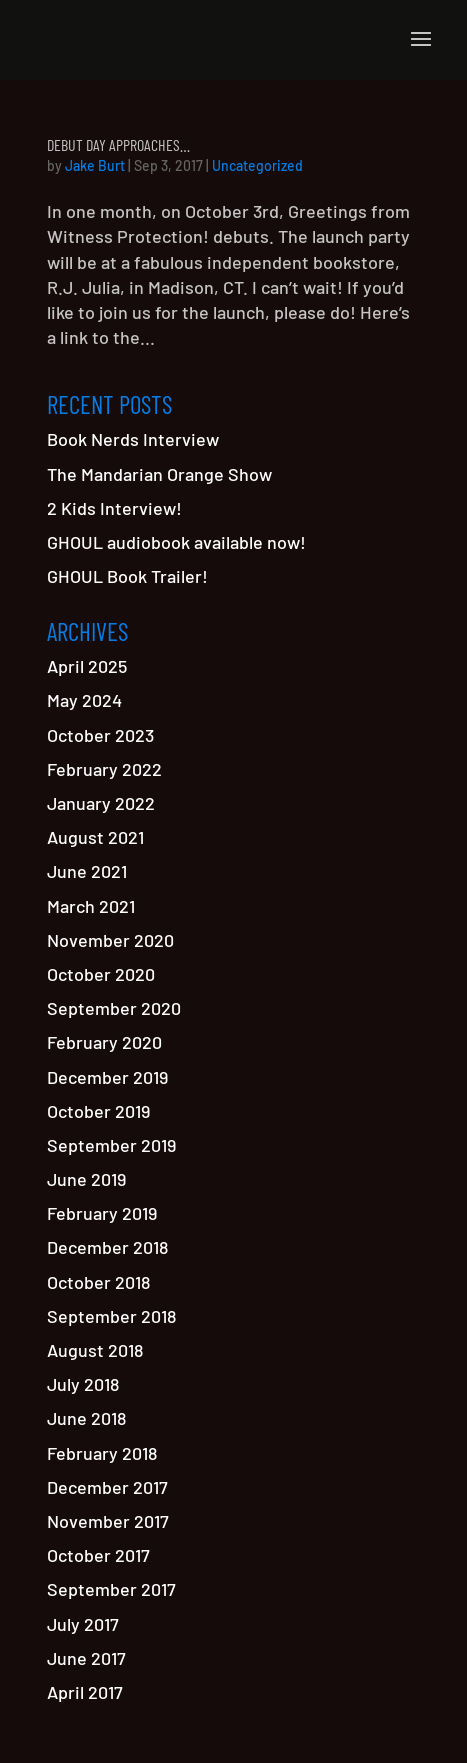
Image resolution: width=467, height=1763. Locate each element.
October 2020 (101, 974)
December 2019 (107, 1077)
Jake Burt (95, 165)
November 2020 (110, 940)
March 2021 (91, 906)
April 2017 (85, 1692)
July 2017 (83, 1624)
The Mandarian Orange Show (159, 474)
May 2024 (84, 700)
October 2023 (100, 735)
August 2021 (95, 837)
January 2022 (101, 803)
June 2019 (86, 1179)
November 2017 (108, 1521)
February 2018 (102, 1453)
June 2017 (86, 1658)
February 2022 (104, 769)
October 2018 (98, 1282)
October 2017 (98, 1555)
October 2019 (98, 1111)
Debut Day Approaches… (118, 144)
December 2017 (107, 1487)
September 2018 (111, 1316)
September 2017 (111, 1589)
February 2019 (102, 1213)
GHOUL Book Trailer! (127, 576)
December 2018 (107, 1247)
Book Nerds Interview (133, 439)
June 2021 (87, 871)
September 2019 (111, 1145)
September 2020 (114, 1008)
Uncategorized (257, 165)
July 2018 (83, 1384)
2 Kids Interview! (114, 508)
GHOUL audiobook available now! (176, 542)
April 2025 (87, 666)
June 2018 (86, 1418)
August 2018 (95, 1350)
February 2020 (104, 1042)
